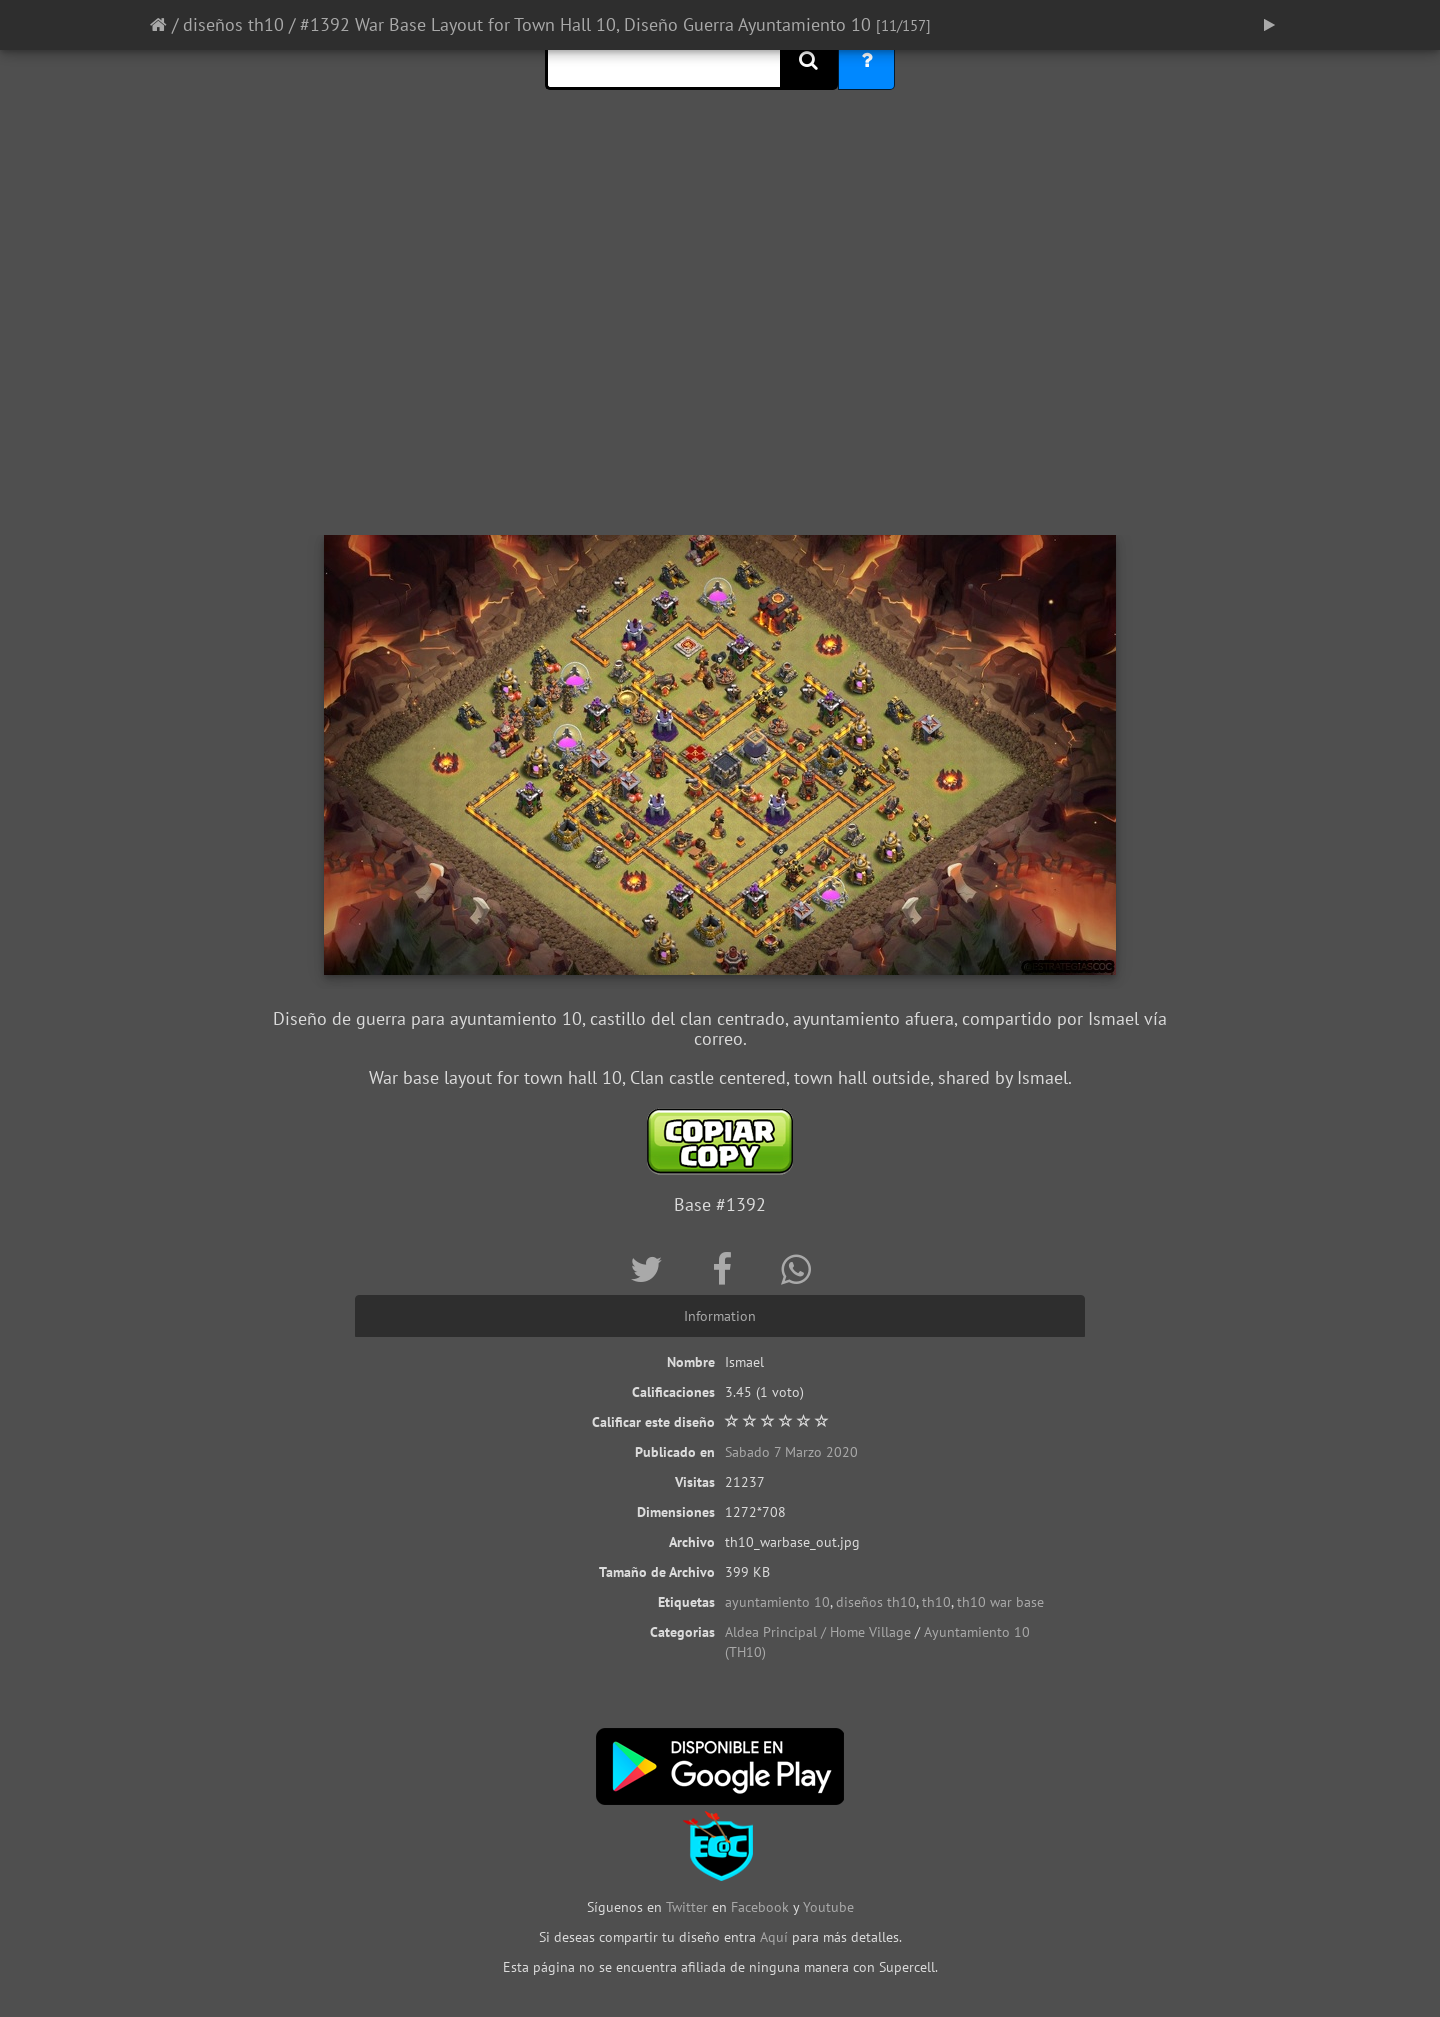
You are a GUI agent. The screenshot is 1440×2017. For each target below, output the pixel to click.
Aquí (774, 1937)
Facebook (760, 1907)
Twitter (689, 1907)
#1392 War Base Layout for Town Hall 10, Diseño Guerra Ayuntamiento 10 (585, 24)
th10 (936, 1602)
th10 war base (1000, 1602)
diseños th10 (233, 24)
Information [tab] (720, 1316)
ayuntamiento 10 (777, 1602)
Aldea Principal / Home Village (818, 1632)
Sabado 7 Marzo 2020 (791, 1452)
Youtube (828, 1907)
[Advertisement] (720, 375)
